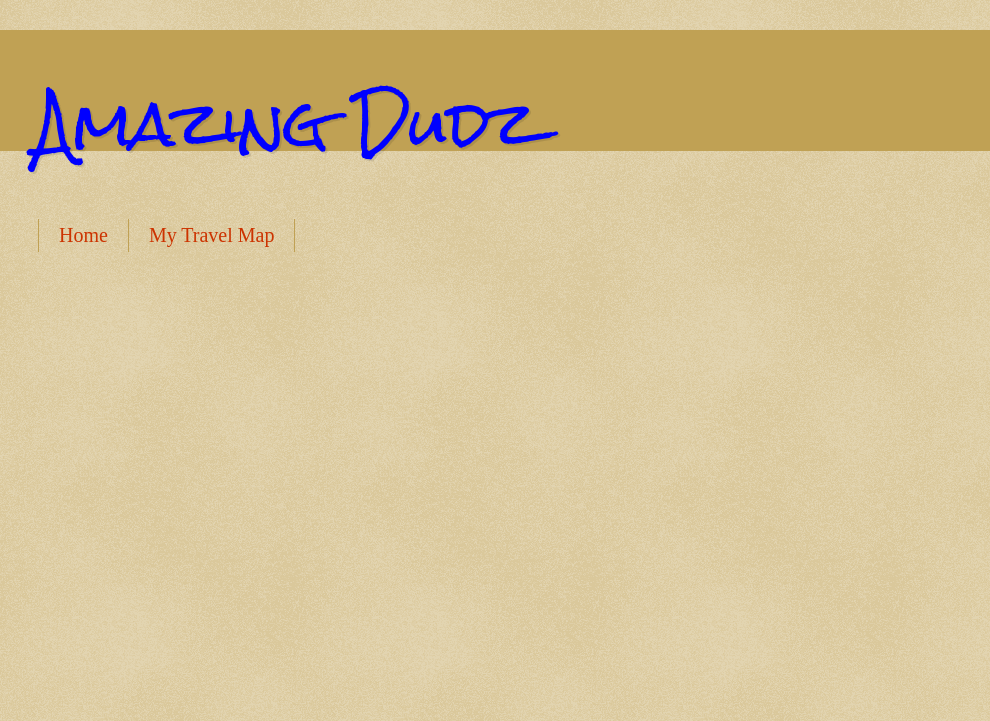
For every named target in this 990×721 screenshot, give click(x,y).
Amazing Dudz (286, 123)
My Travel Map (212, 235)
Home (83, 235)
